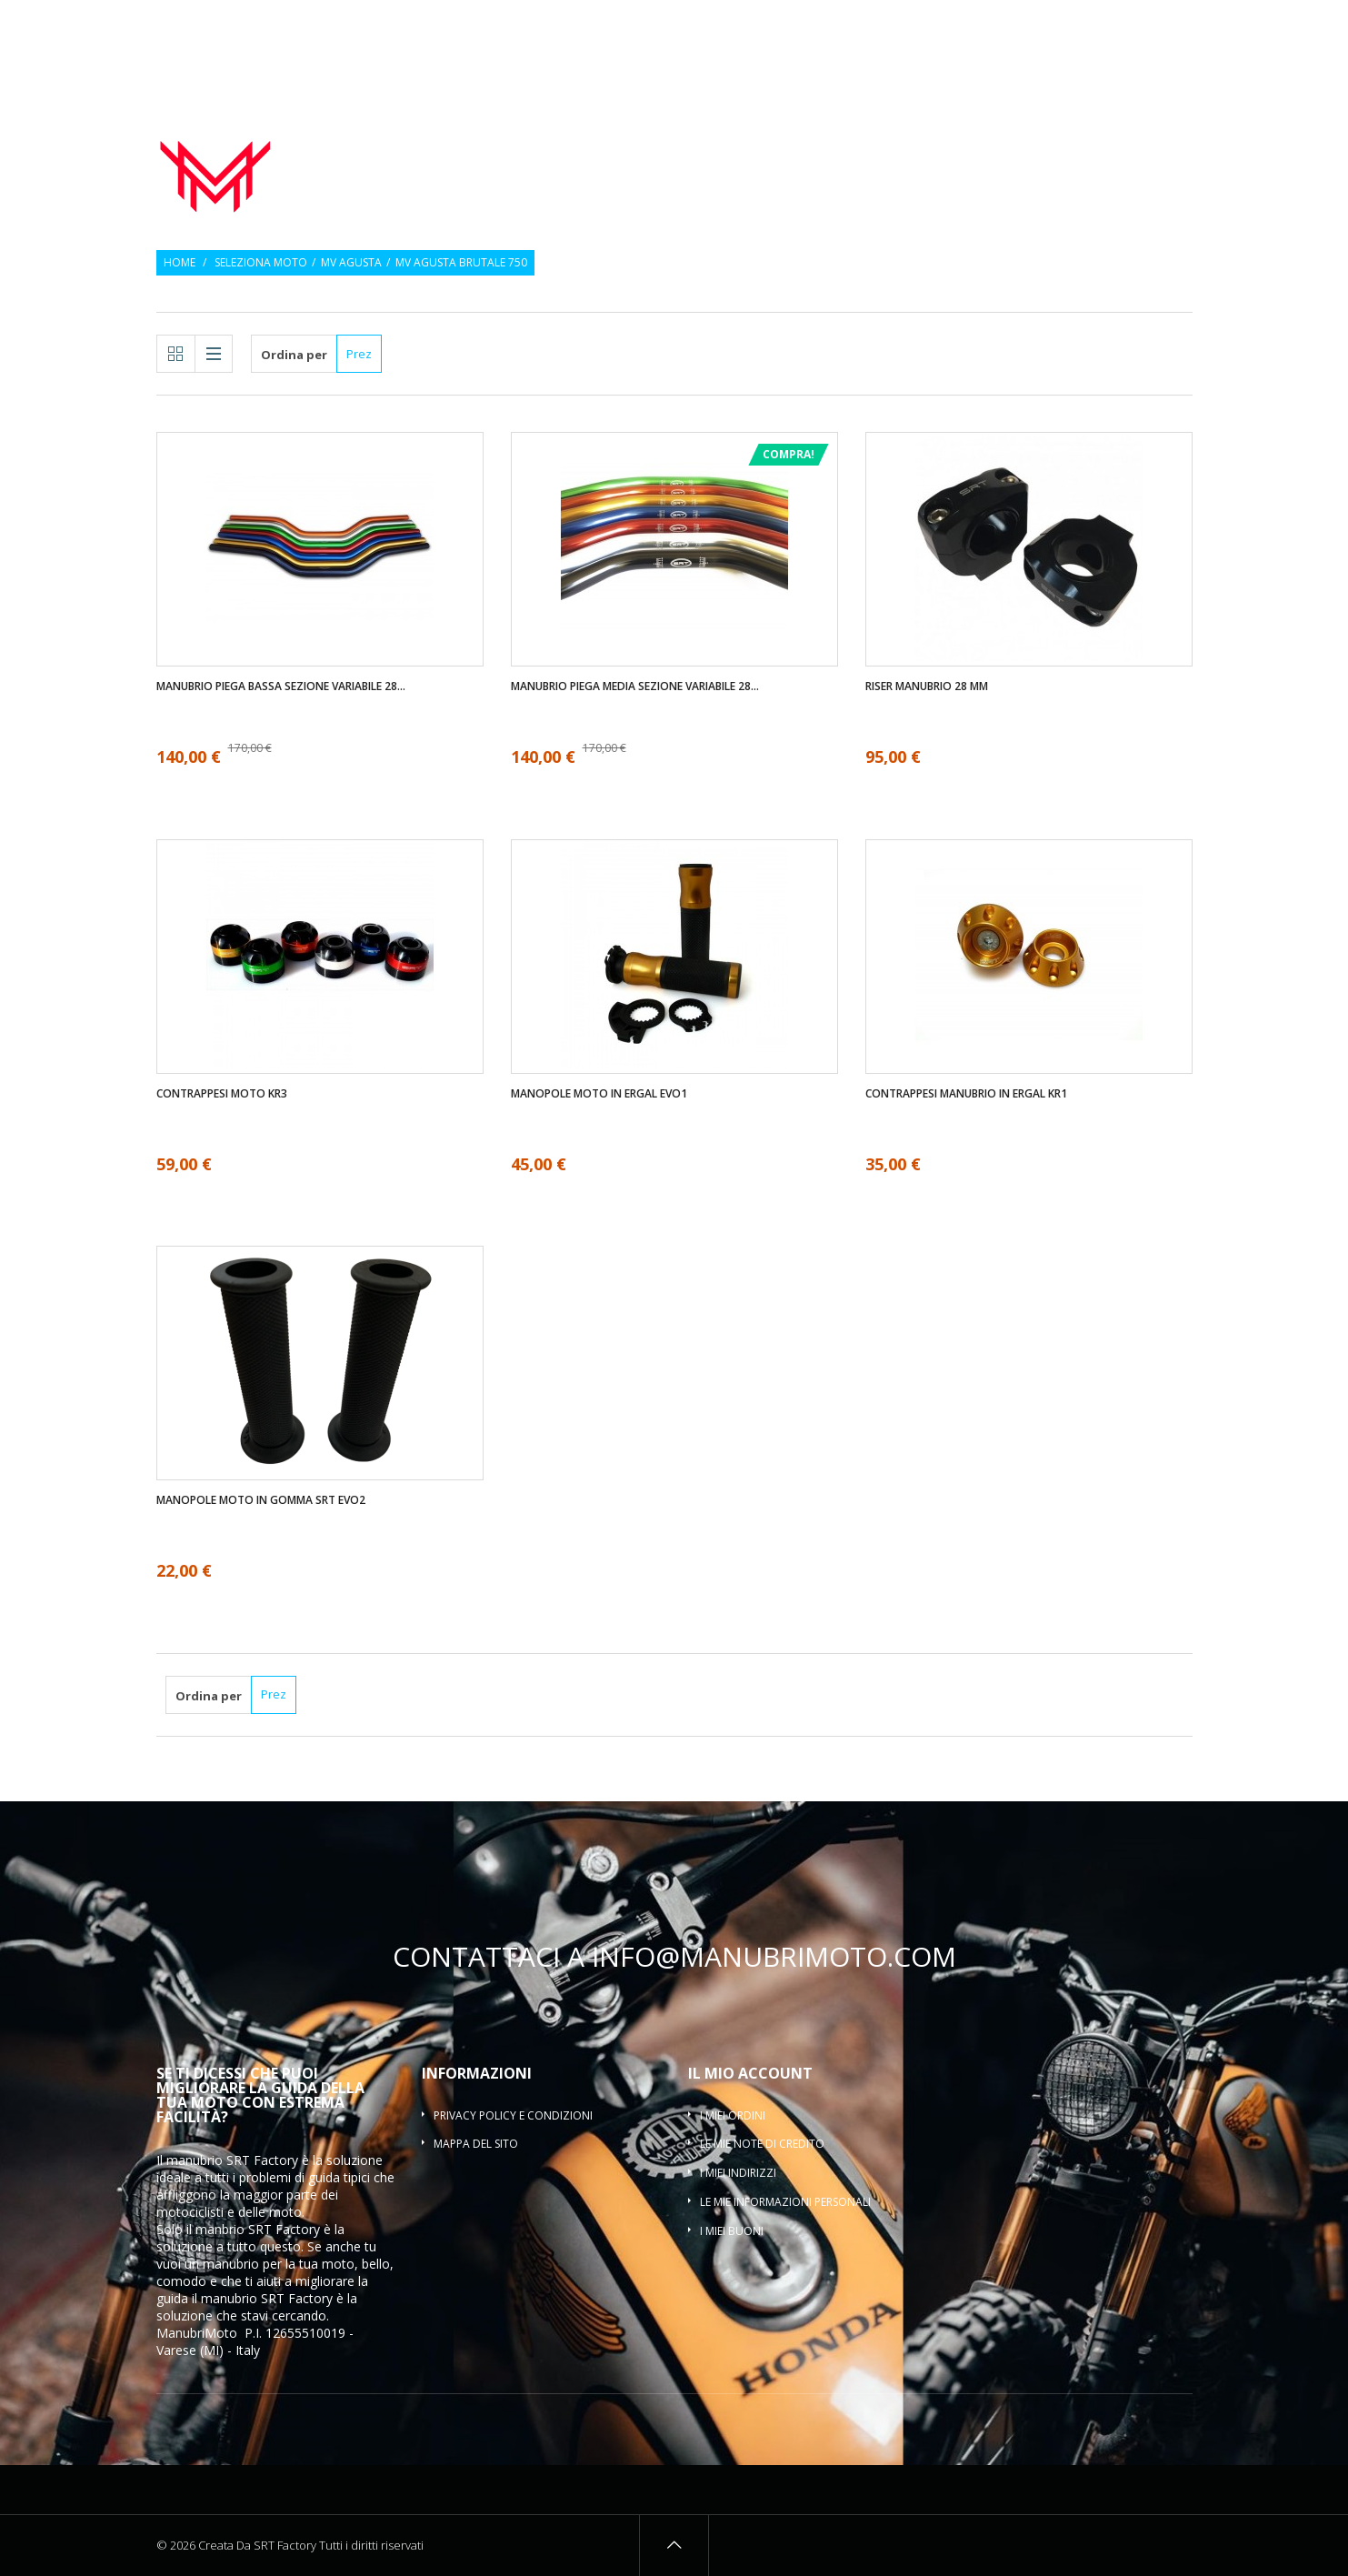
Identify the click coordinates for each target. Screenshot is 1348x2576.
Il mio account (750, 2073)
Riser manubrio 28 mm (926, 686)
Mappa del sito (476, 2143)
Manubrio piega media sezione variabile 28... (635, 686)
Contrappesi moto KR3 (221, 1094)
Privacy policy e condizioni (513, 2115)
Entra (1179, 25)
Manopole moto (772, 140)
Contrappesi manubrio (948, 140)
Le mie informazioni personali (785, 2202)
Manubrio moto (619, 140)
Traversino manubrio (1115, 162)
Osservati (1115, 25)
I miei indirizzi (738, 2172)
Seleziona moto (261, 262)
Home (179, 262)
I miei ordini (732, 2115)
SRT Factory (297, 2298)
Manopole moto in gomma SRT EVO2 (260, 1500)
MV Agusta (351, 262)
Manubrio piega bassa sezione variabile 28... (280, 686)
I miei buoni (732, 2231)
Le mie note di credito (762, 2143)
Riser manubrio (1120, 140)
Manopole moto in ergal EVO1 (599, 1094)
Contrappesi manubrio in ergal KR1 (966, 1094)
